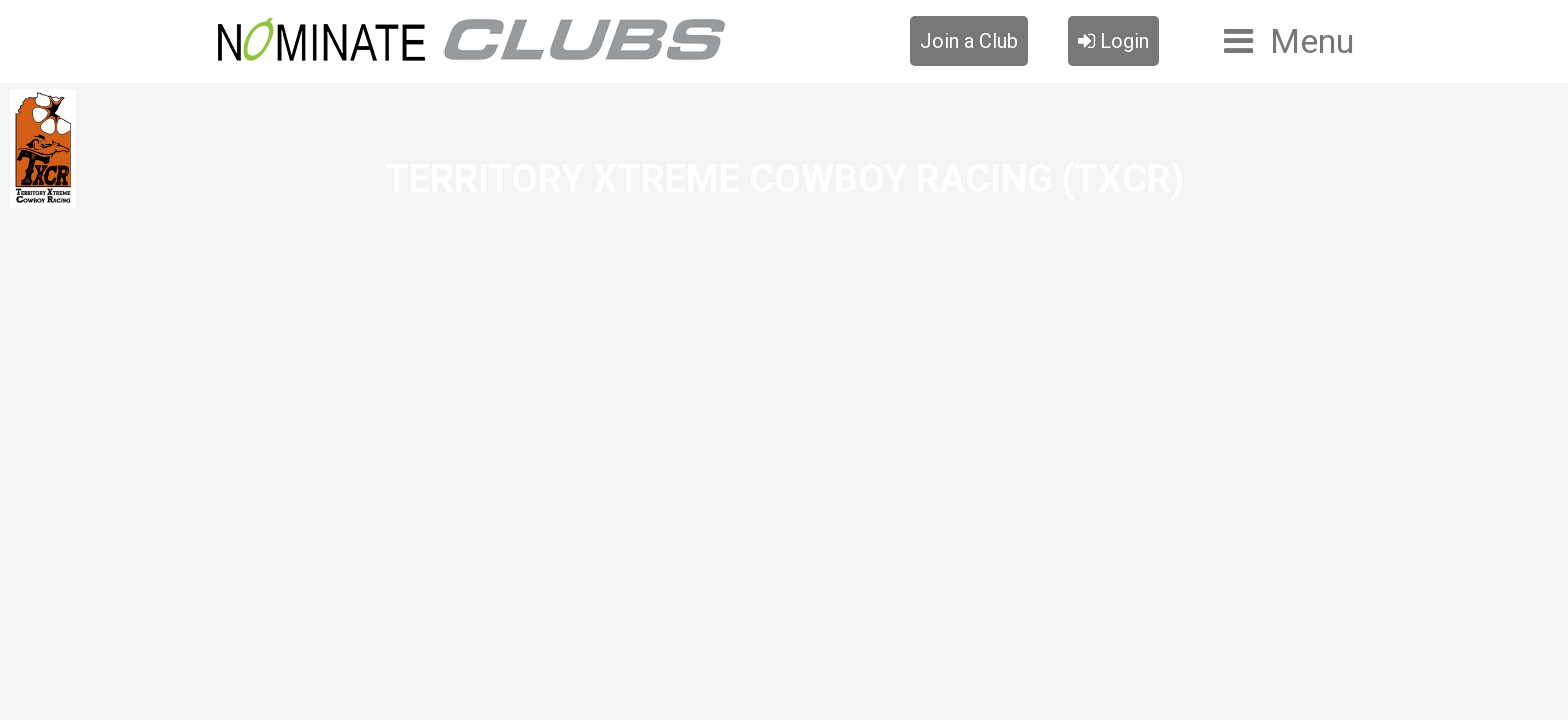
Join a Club (969, 41)
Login (1113, 41)
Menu (1312, 41)
